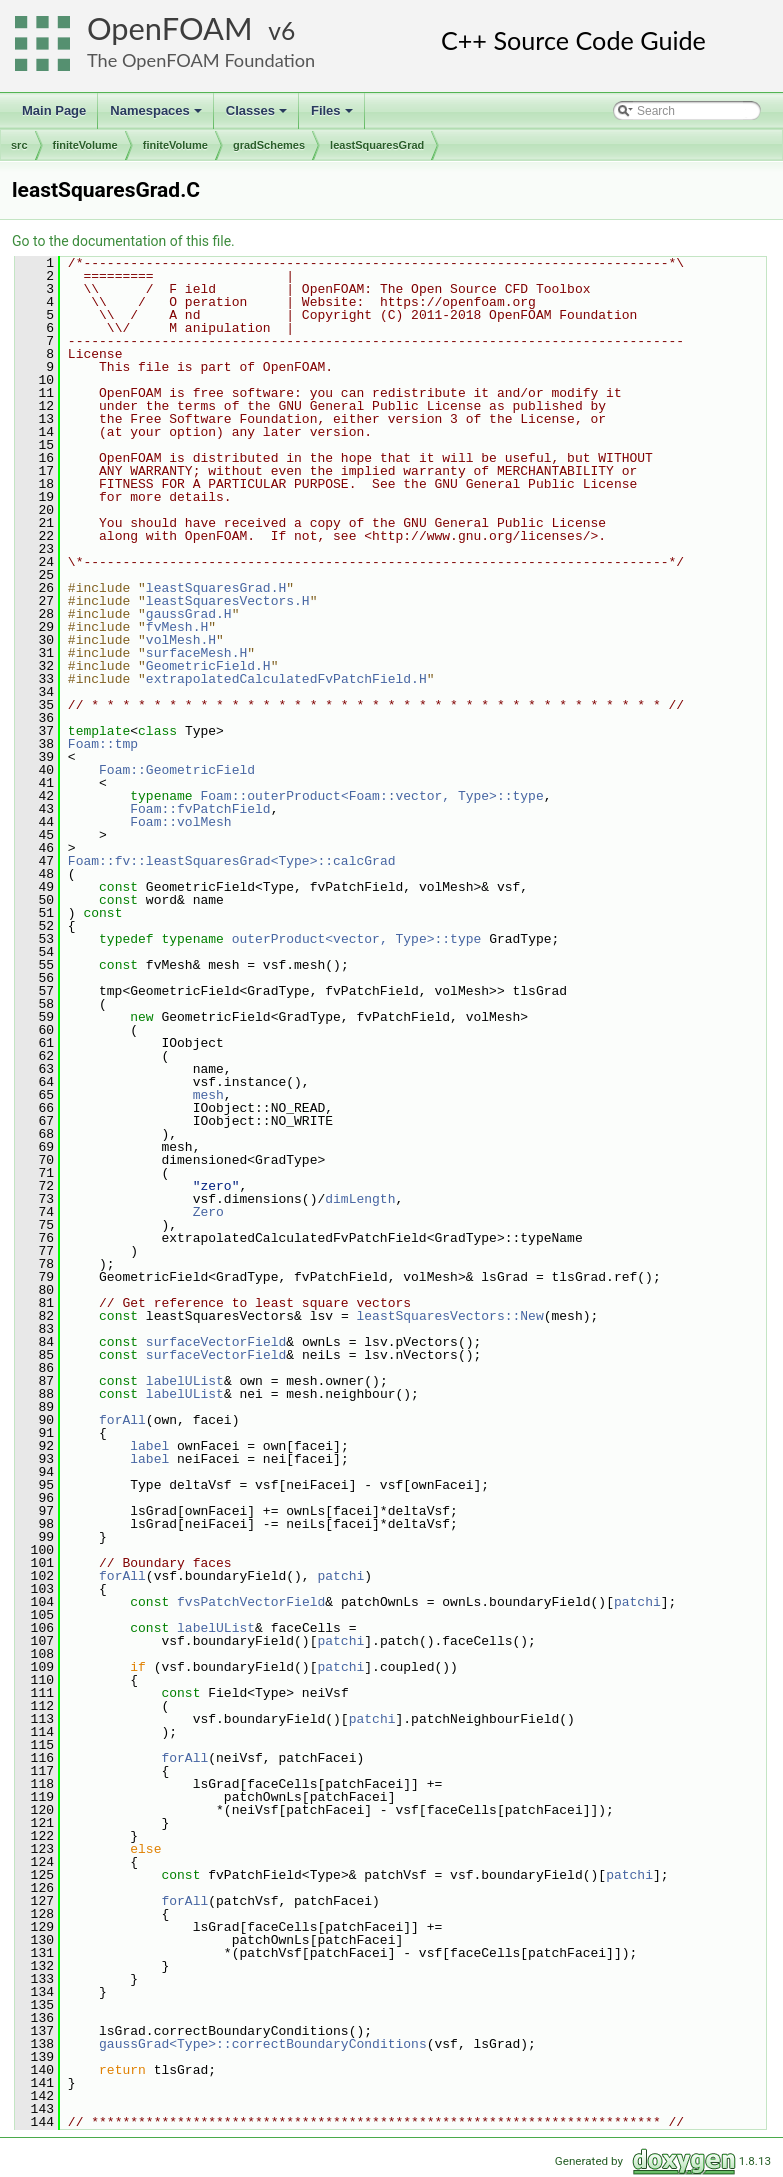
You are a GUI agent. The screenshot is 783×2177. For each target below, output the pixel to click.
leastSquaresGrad (377, 145)
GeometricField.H (208, 666)
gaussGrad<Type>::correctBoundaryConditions (263, 2044)
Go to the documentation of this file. (123, 241)
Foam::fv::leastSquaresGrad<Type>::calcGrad (232, 861)
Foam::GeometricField (177, 770)
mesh (208, 1095)
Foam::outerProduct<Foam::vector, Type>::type (371, 796)
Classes (258, 116)
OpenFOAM (170, 28)
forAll (122, 1420)
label (149, 1446)
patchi (340, 1576)
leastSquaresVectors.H (228, 601)
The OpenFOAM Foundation (201, 60)
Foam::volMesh (180, 822)
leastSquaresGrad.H (216, 588)
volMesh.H (181, 640)
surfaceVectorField (216, 1342)
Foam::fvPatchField (200, 809)
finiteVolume (85, 145)
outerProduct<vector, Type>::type (357, 939)
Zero (208, 1212)
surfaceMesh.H (196, 653)
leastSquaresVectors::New (449, 1316)
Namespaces (157, 116)
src (19, 145)
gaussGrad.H (189, 614)
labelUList (185, 1381)
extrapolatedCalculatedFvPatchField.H (286, 679)
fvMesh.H (177, 627)
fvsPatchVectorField (251, 1602)
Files (333, 116)
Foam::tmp (103, 744)
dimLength (360, 1199)
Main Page (54, 110)
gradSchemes (269, 145)
